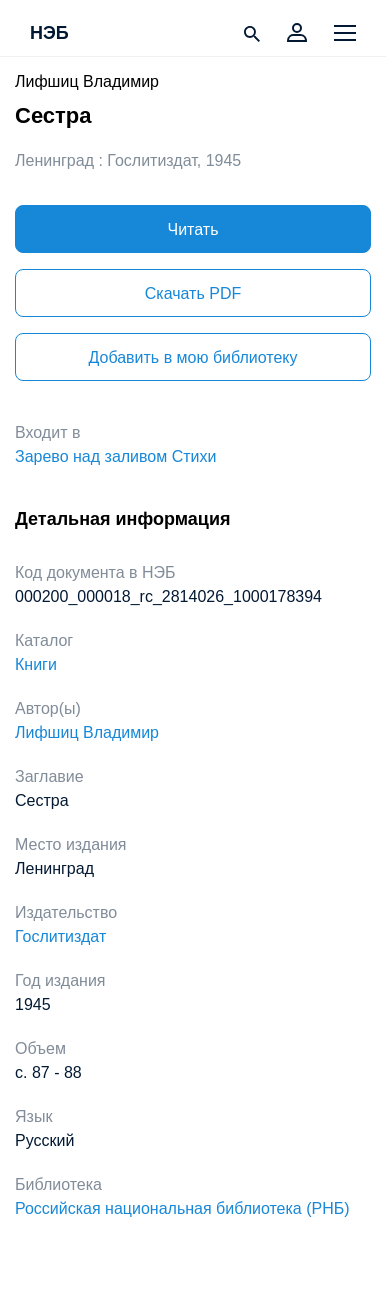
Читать (193, 229)
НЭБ (49, 34)
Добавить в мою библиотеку (192, 357)
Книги (36, 664)
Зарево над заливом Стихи (115, 456)
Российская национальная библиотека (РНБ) (182, 1208)
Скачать (193, 293)
